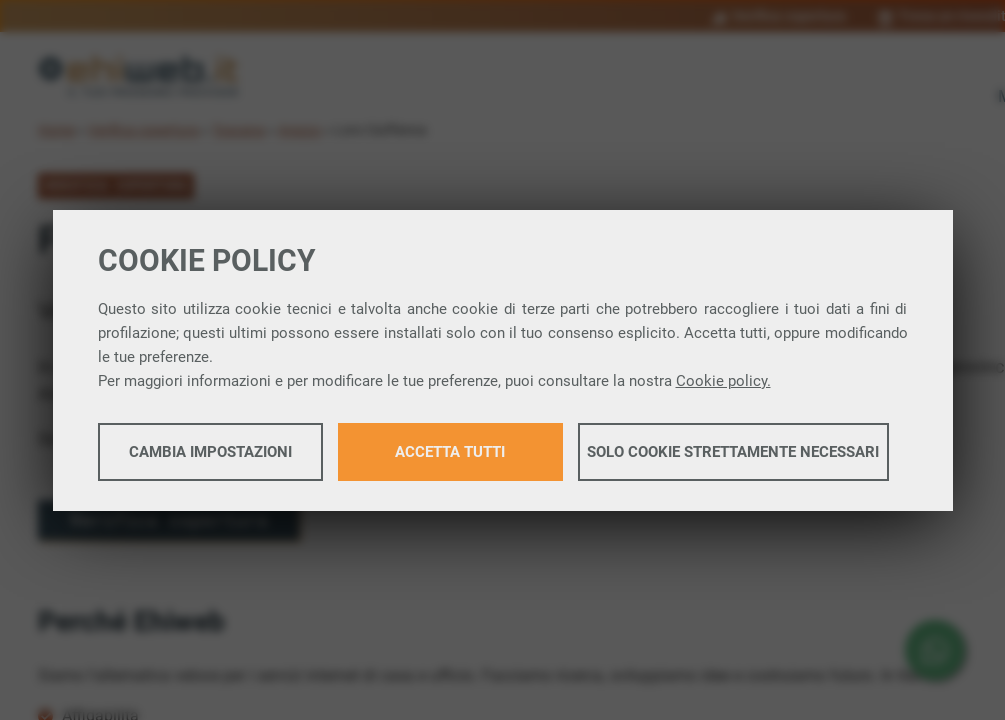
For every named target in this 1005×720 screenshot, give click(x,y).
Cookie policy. (723, 381)
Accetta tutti (450, 452)
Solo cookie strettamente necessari (733, 452)
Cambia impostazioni (210, 452)
